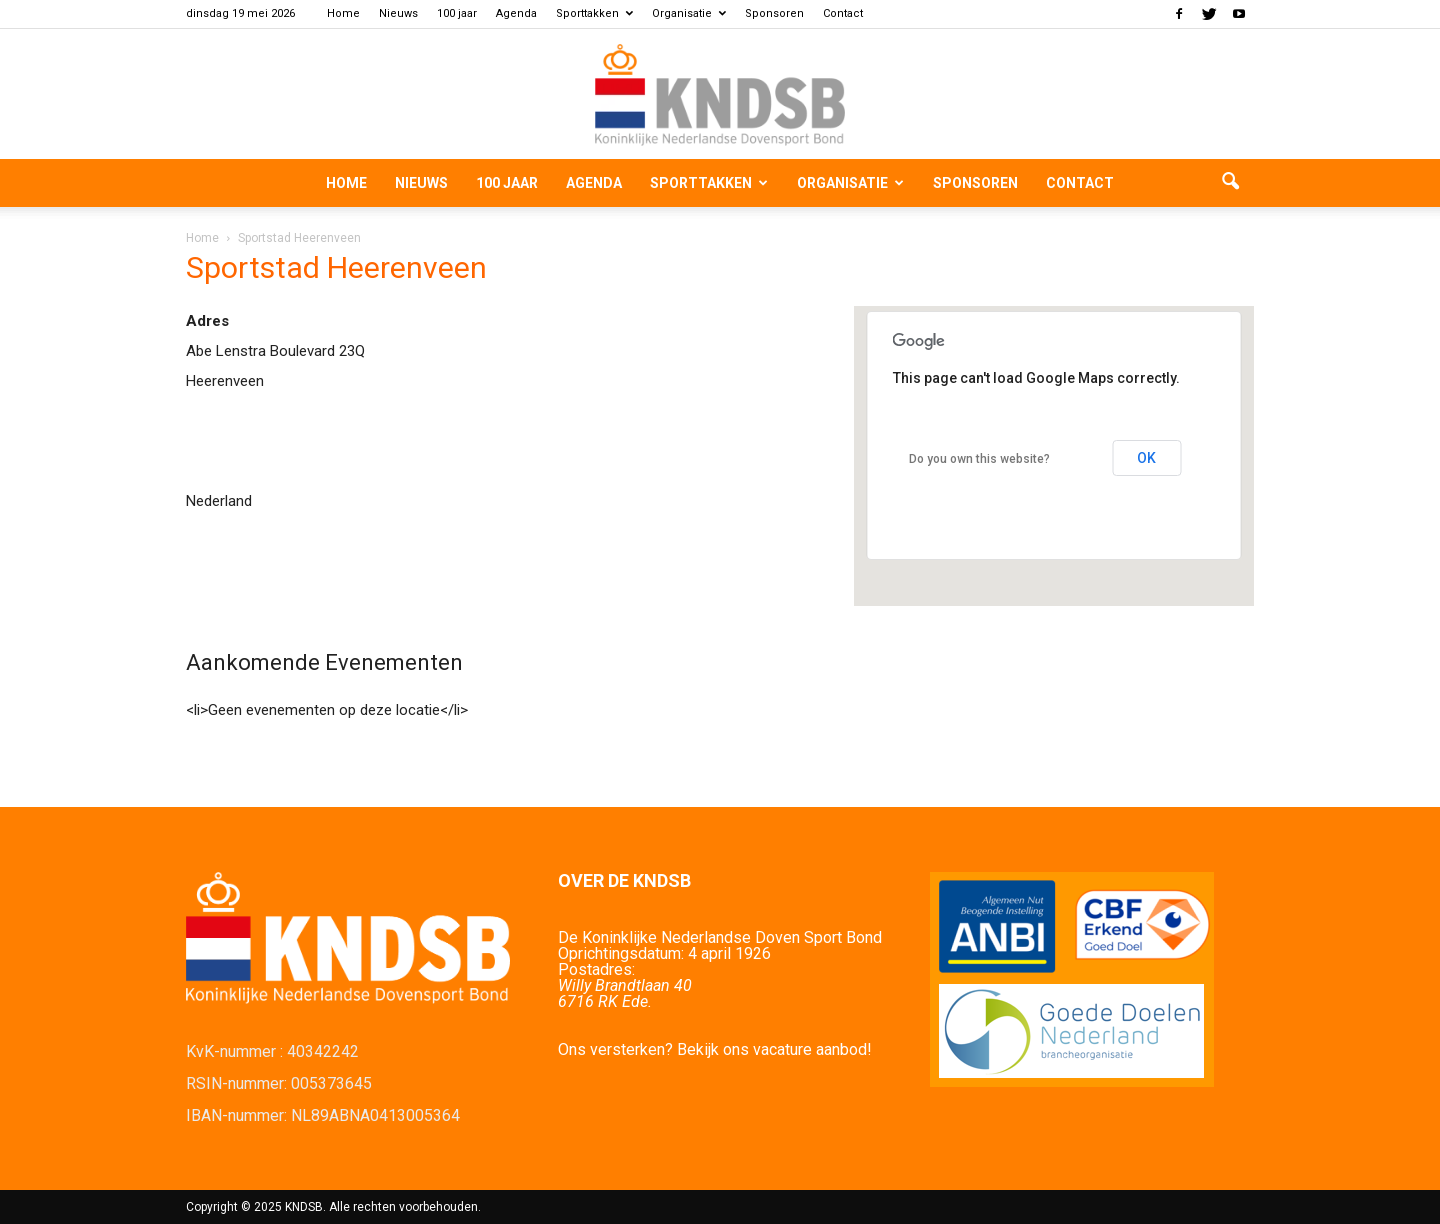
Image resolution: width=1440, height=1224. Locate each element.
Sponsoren (774, 13)
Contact (843, 13)
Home (343, 13)
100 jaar (457, 13)
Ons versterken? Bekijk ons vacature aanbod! (715, 1049)
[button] (1230, 183)
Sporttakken (594, 13)
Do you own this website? (979, 459)
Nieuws (398, 13)
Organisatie (689, 13)
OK (1146, 458)
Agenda (516, 13)
